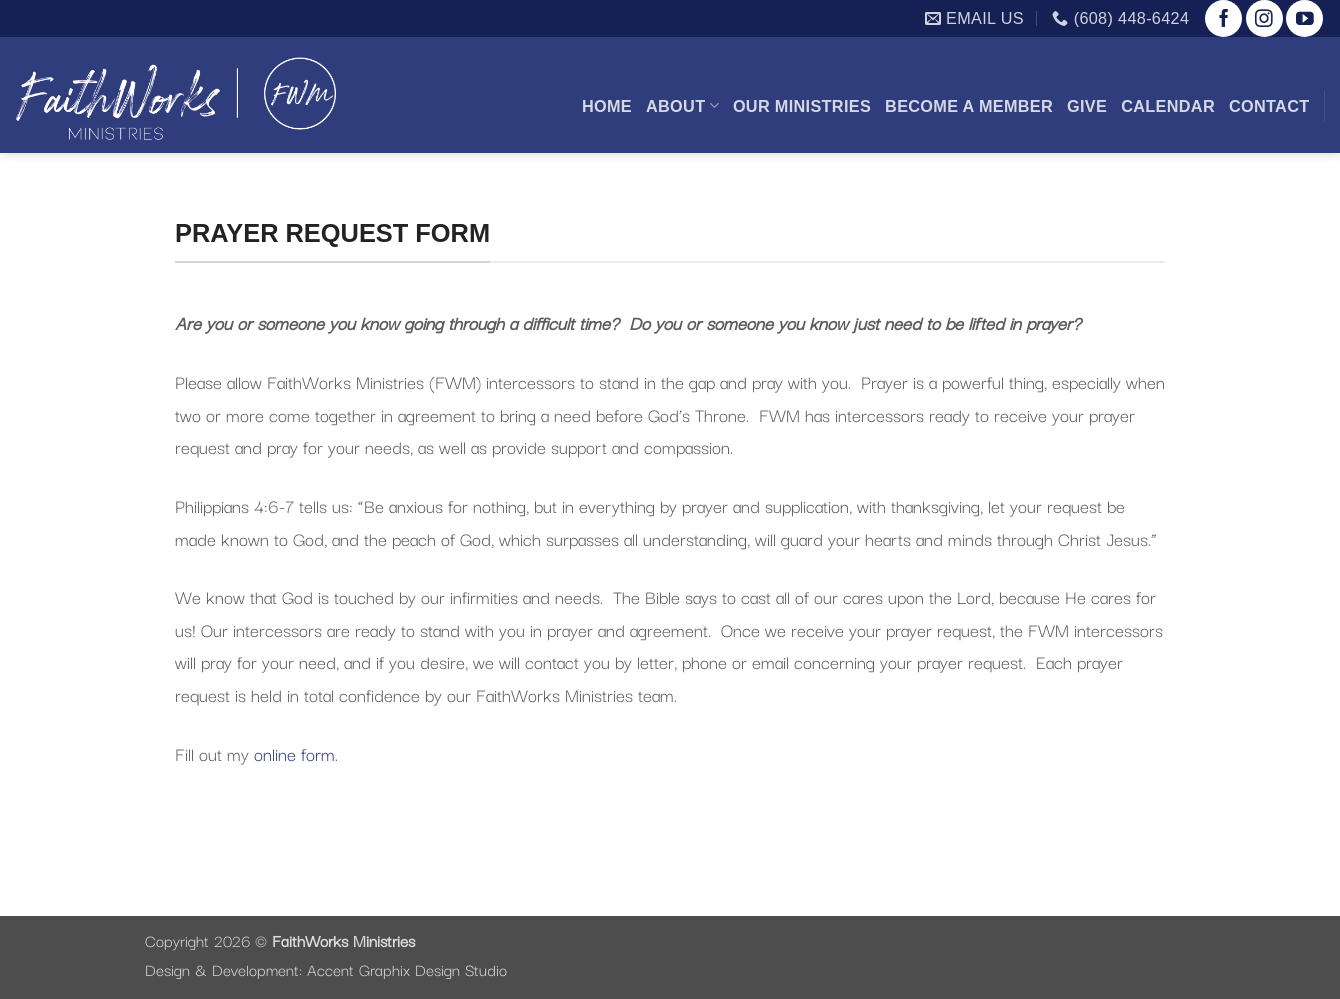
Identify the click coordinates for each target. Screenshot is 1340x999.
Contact (1269, 106)
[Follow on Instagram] (1264, 18)
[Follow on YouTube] (1304, 18)
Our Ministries (802, 106)
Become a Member (969, 106)
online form (294, 753)
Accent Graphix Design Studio (407, 969)
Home (607, 106)
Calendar (1168, 106)
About (682, 105)
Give (1087, 106)
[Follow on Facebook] (1223, 18)
